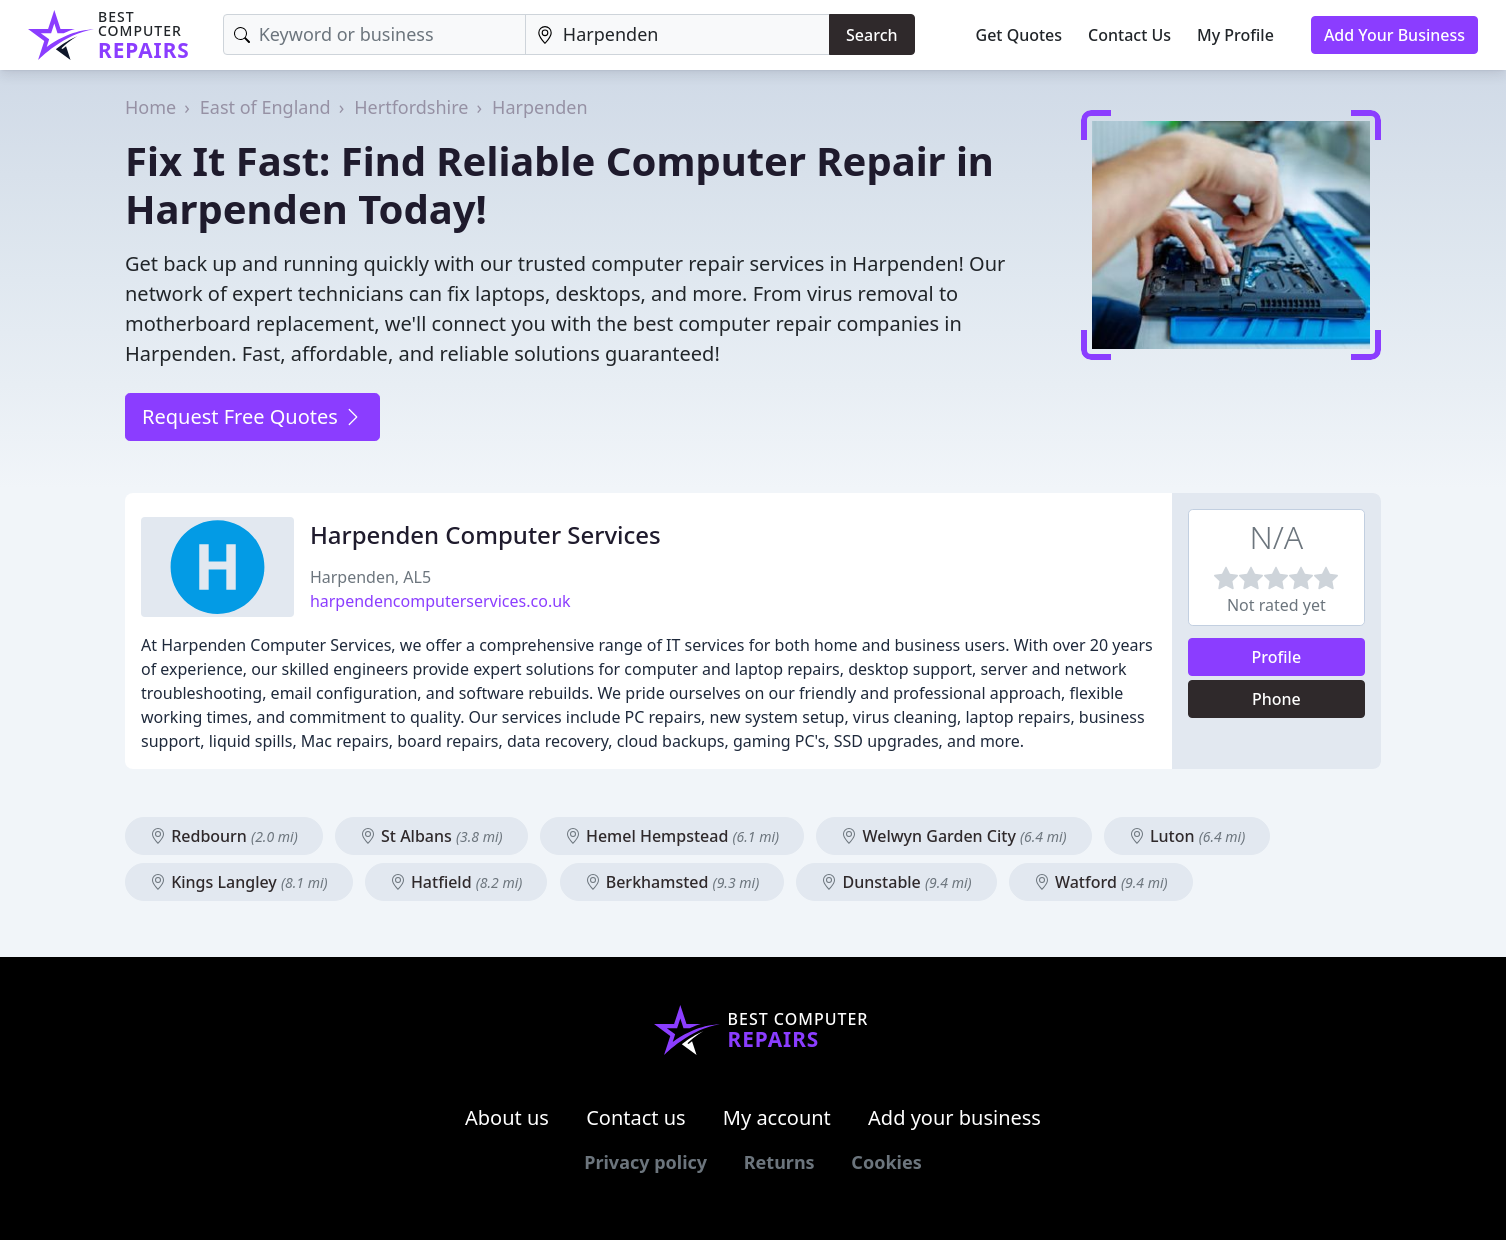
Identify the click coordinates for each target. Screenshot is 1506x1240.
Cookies (886, 1162)
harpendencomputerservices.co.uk (440, 601)
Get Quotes (1019, 35)
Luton (1187, 836)
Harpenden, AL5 (370, 577)
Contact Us (1129, 35)
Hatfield (456, 882)
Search (871, 35)
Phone (1276, 699)
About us (507, 1117)
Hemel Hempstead (672, 836)
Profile (1277, 657)
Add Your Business (1394, 35)
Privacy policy (645, 1162)
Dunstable (896, 882)
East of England (265, 107)
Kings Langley (239, 882)
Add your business (954, 1117)
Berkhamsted (672, 882)
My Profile (1235, 35)
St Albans (431, 836)
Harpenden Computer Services (485, 534)
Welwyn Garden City (953, 836)
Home (150, 107)
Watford (1101, 882)
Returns (779, 1162)
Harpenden (540, 107)
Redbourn (224, 836)
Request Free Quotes (252, 416)
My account (777, 1117)
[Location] (677, 34)
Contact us (636, 1117)
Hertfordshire (411, 107)
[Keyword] (374, 34)
